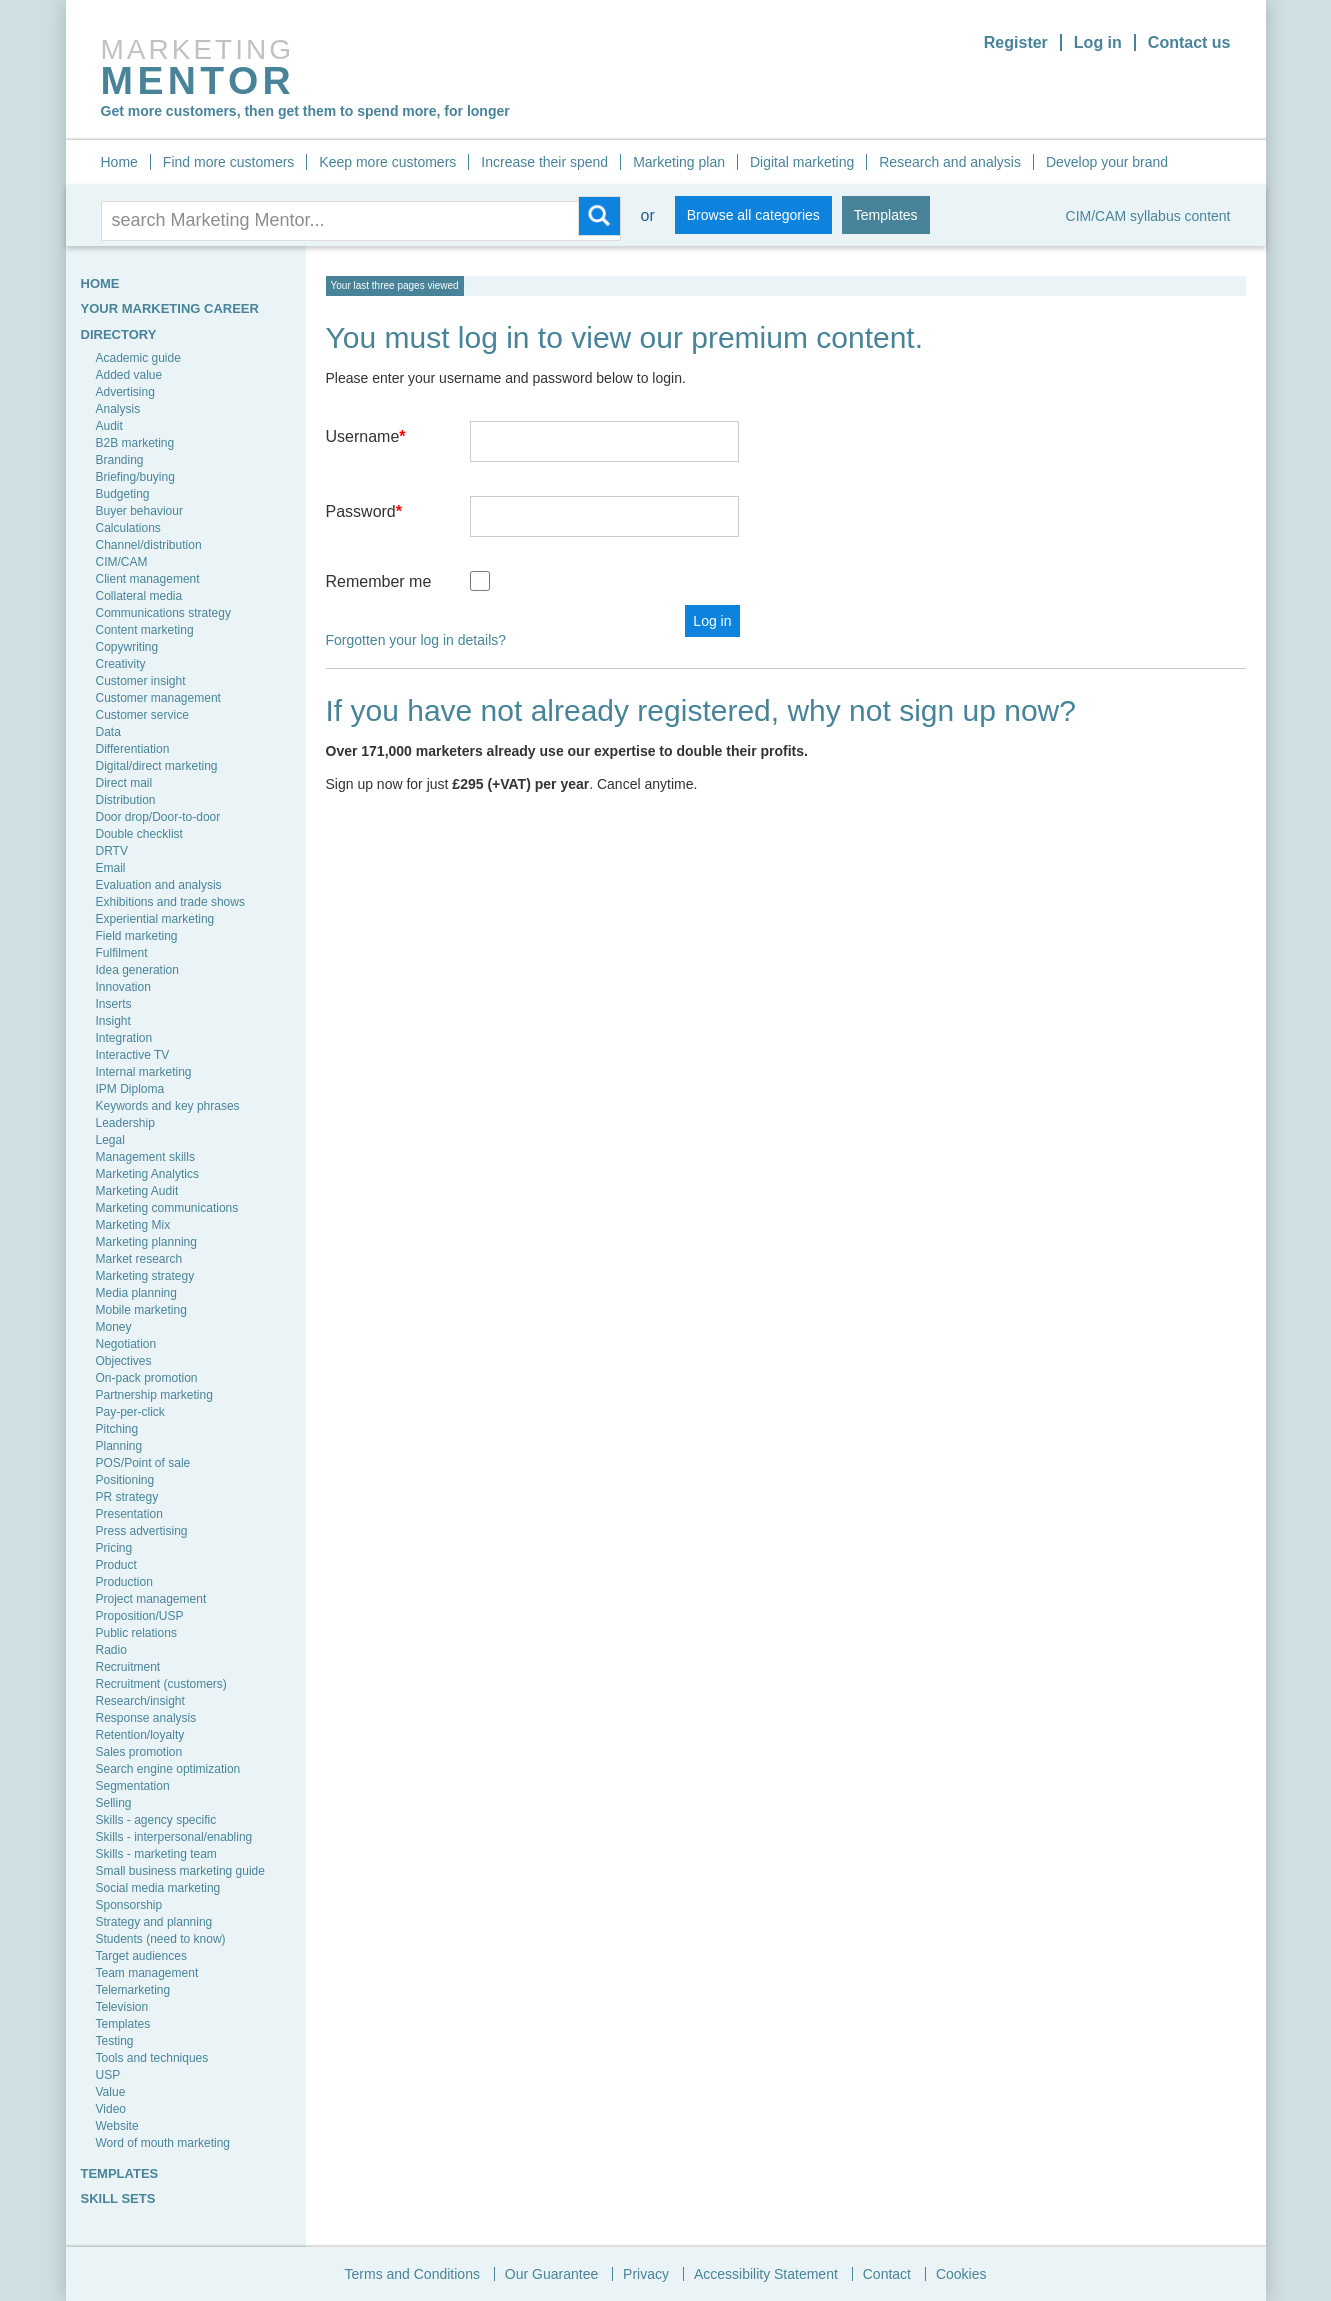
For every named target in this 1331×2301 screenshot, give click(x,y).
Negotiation (126, 1344)
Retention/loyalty (140, 1735)
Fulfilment (122, 953)
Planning (119, 1446)
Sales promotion (139, 1752)
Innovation (123, 987)
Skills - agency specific (156, 1820)
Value (111, 2092)
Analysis (118, 409)
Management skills (145, 1157)
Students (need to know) (161, 1939)
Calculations (128, 528)
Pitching (117, 1429)
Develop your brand (1107, 162)
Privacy (646, 2274)
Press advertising (142, 1531)
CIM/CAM (122, 562)
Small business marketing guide (180, 1871)
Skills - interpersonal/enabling (174, 1837)
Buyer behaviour (139, 511)
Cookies (961, 2274)
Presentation (129, 1514)
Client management (148, 579)
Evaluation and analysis (159, 885)
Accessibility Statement (766, 2274)
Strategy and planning (154, 1922)
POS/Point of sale (143, 1463)
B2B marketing (135, 443)
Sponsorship (129, 1905)
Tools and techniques (152, 2058)
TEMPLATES (120, 2173)
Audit (109, 426)
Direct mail (124, 783)
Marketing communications (167, 1208)
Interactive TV (133, 1055)
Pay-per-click (130, 1412)
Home (119, 162)
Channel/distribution (149, 545)
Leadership (125, 1123)
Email (111, 868)
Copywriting (127, 647)
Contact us (1189, 42)
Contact (887, 2274)
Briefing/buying (135, 477)
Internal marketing (144, 1072)
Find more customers (228, 162)
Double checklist (139, 834)
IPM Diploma (130, 1089)
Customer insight (141, 681)
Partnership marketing (154, 1395)
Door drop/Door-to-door (158, 817)
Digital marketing (802, 162)
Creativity (121, 664)
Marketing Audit (137, 1191)
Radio (111, 1650)
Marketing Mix (133, 1225)
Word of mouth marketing (163, 2143)
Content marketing (145, 630)
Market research (139, 1259)
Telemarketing (133, 1990)
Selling (114, 1803)
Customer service (142, 715)
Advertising (125, 392)
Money (114, 1327)
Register (1016, 42)
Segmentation (133, 1786)
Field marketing (137, 936)
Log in (1098, 42)
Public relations (136, 1633)
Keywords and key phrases (168, 1106)
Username (366, 436)
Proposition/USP (140, 1616)
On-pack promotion (147, 1378)
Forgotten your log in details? (416, 640)
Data (108, 732)
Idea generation (137, 970)
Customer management (158, 698)
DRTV (112, 851)
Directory (119, 334)
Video (111, 2109)
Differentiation (133, 749)
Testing (115, 2041)
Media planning (136, 1293)
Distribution (126, 800)
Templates (886, 215)
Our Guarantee (551, 2274)
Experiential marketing (155, 919)
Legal (110, 1140)
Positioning (125, 1480)
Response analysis (146, 1718)
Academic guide (138, 358)
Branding (120, 460)
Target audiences (141, 1956)
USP (108, 2075)
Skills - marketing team (156, 1854)
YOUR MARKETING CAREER (170, 308)
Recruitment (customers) (161, 1684)
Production (124, 1582)
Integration (124, 1038)
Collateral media (139, 596)
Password (364, 511)
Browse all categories (753, 215)
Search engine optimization (168, 1769)
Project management (151, 1599)
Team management (147, 1973)
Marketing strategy (145, 1276)
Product (116, 1565)
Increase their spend (544, 162)
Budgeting (123, 494)
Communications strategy (163, 613)
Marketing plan (679, 162)
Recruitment (128, 1667)
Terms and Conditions (412, 2274)
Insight (113, 1021)
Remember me (379, 581)
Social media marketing (158, 1888)
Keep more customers (387, 162)
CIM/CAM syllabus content (1148, 216)
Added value (129, 375)
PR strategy (127, 1497)
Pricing (114, 1548)
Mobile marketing (141, 1310)
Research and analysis (950, 162)
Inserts (114, 1004)
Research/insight (140, 1701)
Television (122, 2007)
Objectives (124, 1361)
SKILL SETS (118, 2198)
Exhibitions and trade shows (170, 902)
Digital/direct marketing (157, 766)
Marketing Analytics (147, 1174)
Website (117, 2126)
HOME (100, 283)
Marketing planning (146, 1242)
